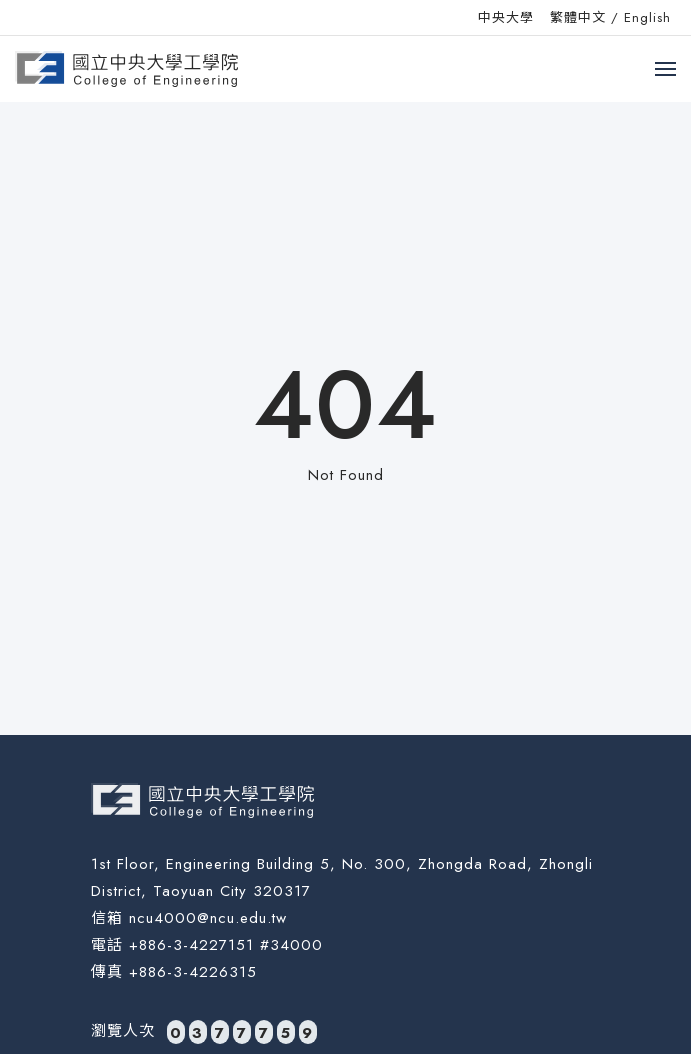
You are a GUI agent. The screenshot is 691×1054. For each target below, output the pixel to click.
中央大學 (506, 17)
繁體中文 (578, 17)
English (647, 17)
